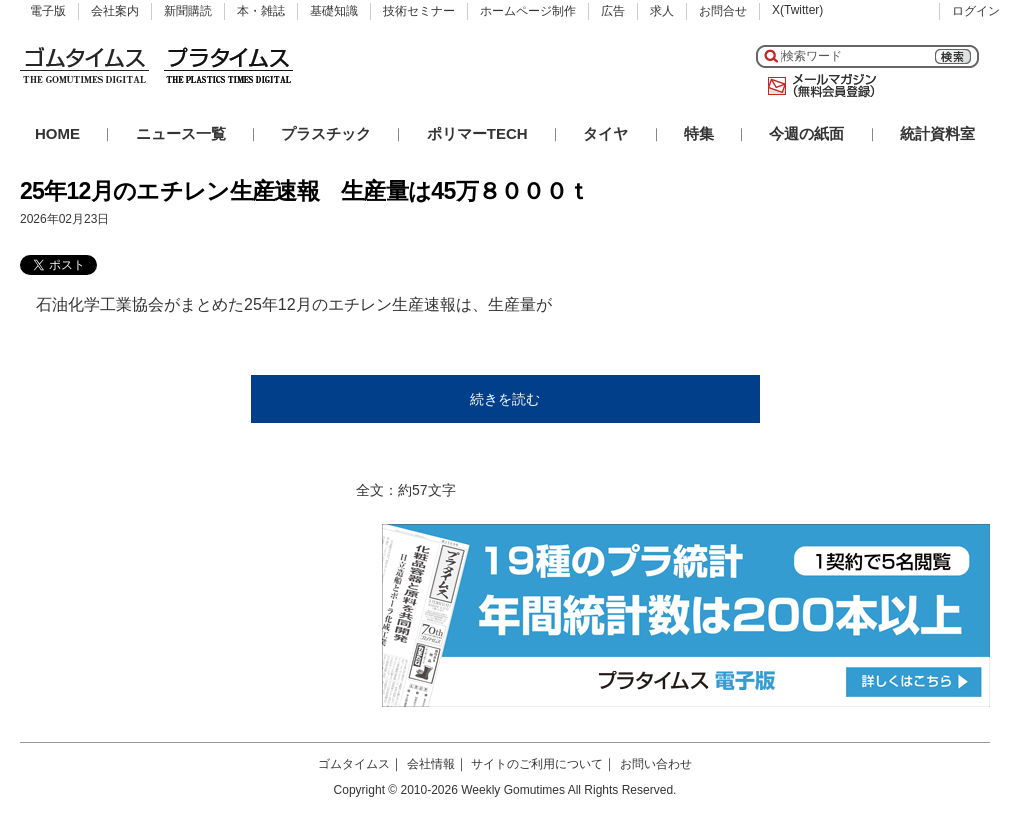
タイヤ (605, 133)
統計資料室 (937, 133)
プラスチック (326, 133)
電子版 (48, 11)
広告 (613, 11)
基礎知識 (334, 11)
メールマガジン (818, 86)
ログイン (976, 11)
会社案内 (115, 11)
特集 (699, 133)
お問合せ (723, 11)
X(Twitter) (797, 10)
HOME (57, 133)
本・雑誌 (261, 11)
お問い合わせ (656, 764)
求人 (662, 11)
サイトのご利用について (537, 764)
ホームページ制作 (528, 11)
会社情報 (431, 764)
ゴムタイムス (354, 764)
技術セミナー (419, 11)
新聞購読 (188, 11)
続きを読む (505, 399)
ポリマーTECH (477, 133)
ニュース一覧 (181, 133)
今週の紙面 (806, 133)
